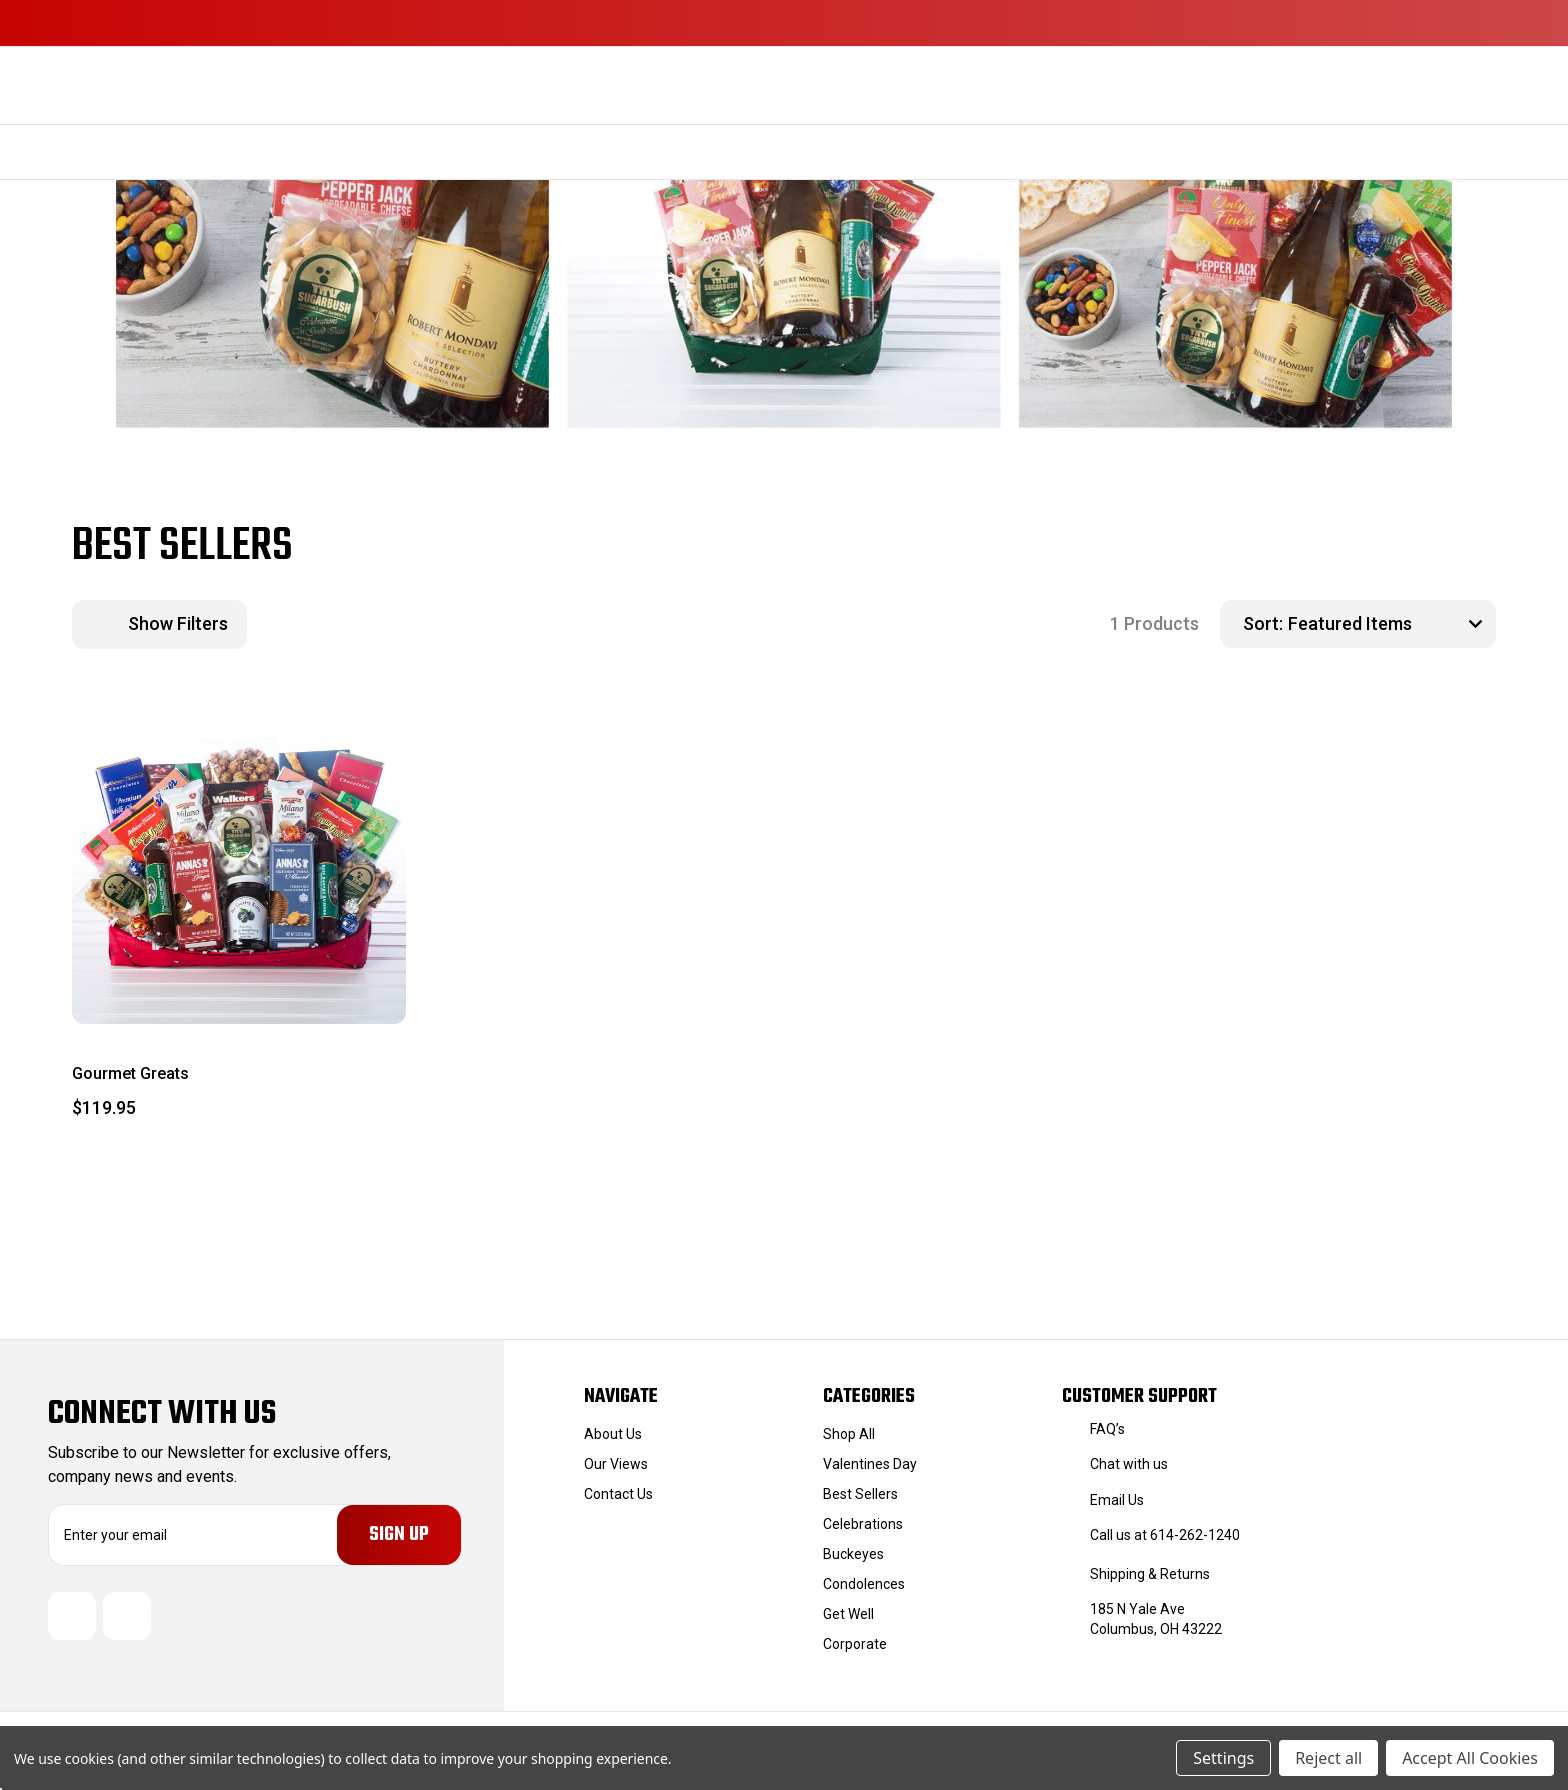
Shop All (849, 1434)
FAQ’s (1107, 1429)
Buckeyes (853, 1554)
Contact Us (618, 1494)
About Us (613, 1434)
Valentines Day (870, 1464)
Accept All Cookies (1470, 1758)
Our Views (616, 1464)
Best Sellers (860, 1494)
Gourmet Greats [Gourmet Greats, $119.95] (130, 1073)
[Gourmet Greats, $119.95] (239, 858)
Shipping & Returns (1150, 1574)
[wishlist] (342, 726)
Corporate (855, 1644)
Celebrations (863, 1524)
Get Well (848, 1614)
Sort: (1263, 623)
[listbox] (1389, 624)
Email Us (1117, 1500)
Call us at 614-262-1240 (1165, 1535)
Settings (1223, 1758)
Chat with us (1129, 1464)
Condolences (864, 1584)
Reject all (1328, 1758)
